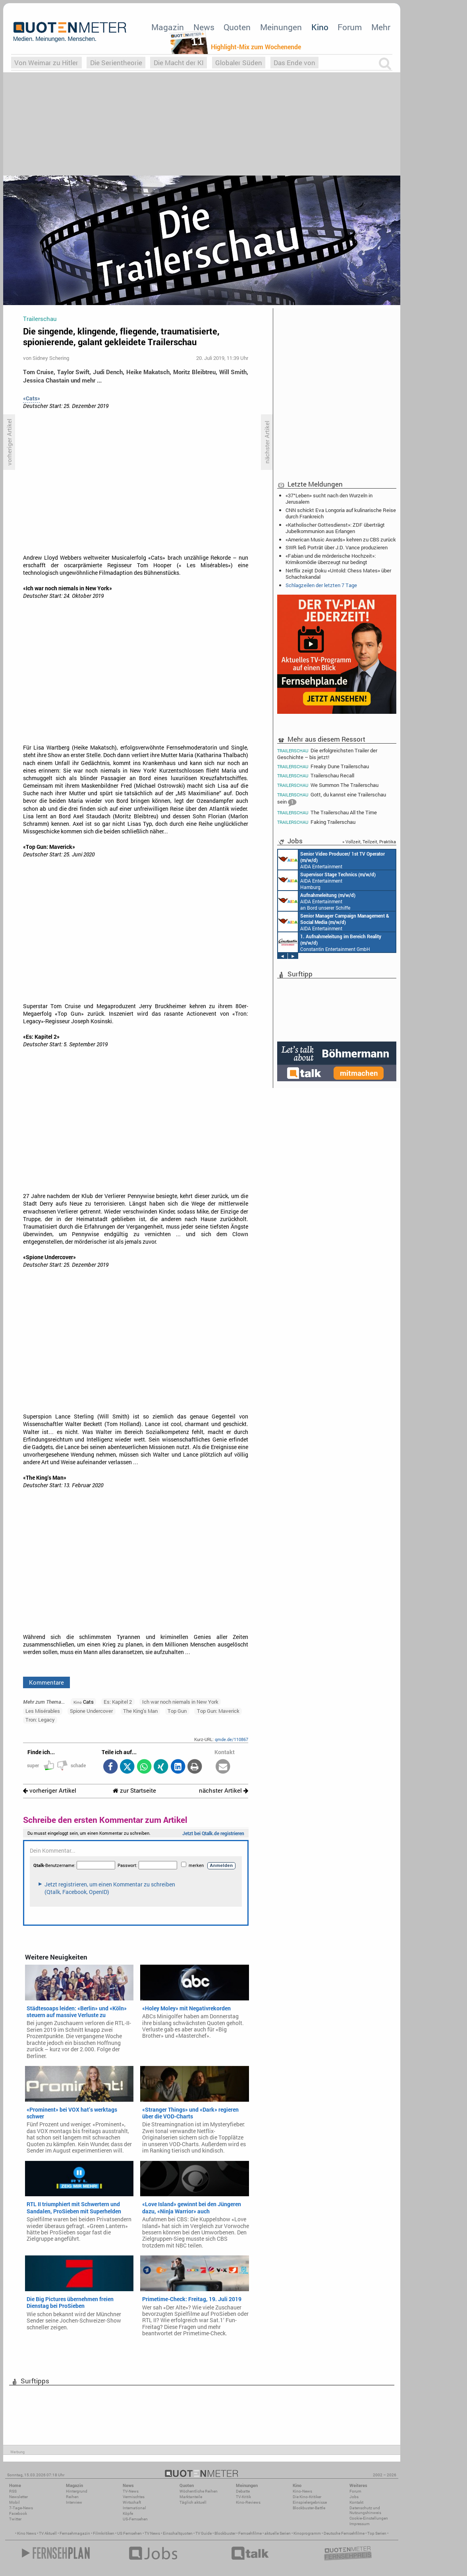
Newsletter (18, 2496)
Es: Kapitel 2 (118, 1702)
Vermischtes (134, 2496)
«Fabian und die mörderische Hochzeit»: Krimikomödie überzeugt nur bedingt (331, 559)
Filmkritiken (103, 2533)
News (203, 27)
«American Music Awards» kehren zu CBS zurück (341, 539)
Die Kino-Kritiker (307, 2496)
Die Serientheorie (116, 62)
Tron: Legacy (40, 1719)
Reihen (72, 2496)
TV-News (131, 2491)
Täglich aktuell (192, 2502)
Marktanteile (190, 2496)
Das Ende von (294, 62)
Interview (74, 2502)
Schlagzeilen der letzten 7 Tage (321, 585)
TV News (152, 2533)
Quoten (237, 27)
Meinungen (281, 27)
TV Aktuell (48, 2533)
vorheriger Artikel (49, 1790)
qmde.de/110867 (231, 1739)
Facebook (18, 2513)
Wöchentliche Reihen (198, 2491)
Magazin (167, 27)
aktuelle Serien (277, 2533)
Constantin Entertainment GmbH (329, 942)
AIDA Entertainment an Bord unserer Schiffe (331, 860)
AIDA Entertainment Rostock (333, 921)
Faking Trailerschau (316, 822)
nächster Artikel (223, 1790)
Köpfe (128, 2513)
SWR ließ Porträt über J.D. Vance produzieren (337, 547)
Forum (350, 27)
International (134, 2507)
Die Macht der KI (179, 62)
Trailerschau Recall (315, 775)
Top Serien (376, 2533)
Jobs (354, 2496)
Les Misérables (42, 1711)
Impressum (359, 2523)
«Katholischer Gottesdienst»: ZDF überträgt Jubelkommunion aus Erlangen (335, 528)
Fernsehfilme (250, 2533)
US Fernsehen (129, 2533)
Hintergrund (76, 2491)
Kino (319, 27)
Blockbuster (224, 2533)
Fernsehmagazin (75, 2533)
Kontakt (356, 2502)
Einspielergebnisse (310, 2502)
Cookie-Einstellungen (368, 2518)
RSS (13, 2491)
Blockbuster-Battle (309, 2507)
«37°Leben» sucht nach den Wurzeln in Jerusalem (329, 498)
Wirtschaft (132, 2502)
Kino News (26, 2533)
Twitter (15, 2519)
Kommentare (46, 1682)
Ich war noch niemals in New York (180, 1702)
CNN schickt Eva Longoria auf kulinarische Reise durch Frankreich (341, 513)
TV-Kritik (243, 2496)
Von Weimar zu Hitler (46, 62)
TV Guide (203, 2533)
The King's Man (140, 1711)
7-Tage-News (21, 2507)
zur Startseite (134, 1790)
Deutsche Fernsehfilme (344, 2533)
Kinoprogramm (307, 2533)
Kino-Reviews (248, 2502)
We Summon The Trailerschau (327, 785)
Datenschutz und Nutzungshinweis (365, 2510)
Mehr (380, 27)
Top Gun (177, 1711)
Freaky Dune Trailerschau (323, 766)
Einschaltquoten (178, 2533)
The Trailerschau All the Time (327, 812)
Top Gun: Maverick (218, 1711)
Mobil (14, 2502)
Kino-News (302, 2491)
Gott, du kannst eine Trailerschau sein (331, 799)
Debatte (243, 2491)
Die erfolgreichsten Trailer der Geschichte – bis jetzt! (327, 753)
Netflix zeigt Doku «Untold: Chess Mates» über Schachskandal (338, 573)
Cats (83, 1702)
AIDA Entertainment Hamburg (327, 880)
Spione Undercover (91, 1711)
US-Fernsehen (135, 2519)
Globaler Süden (238, 62)
